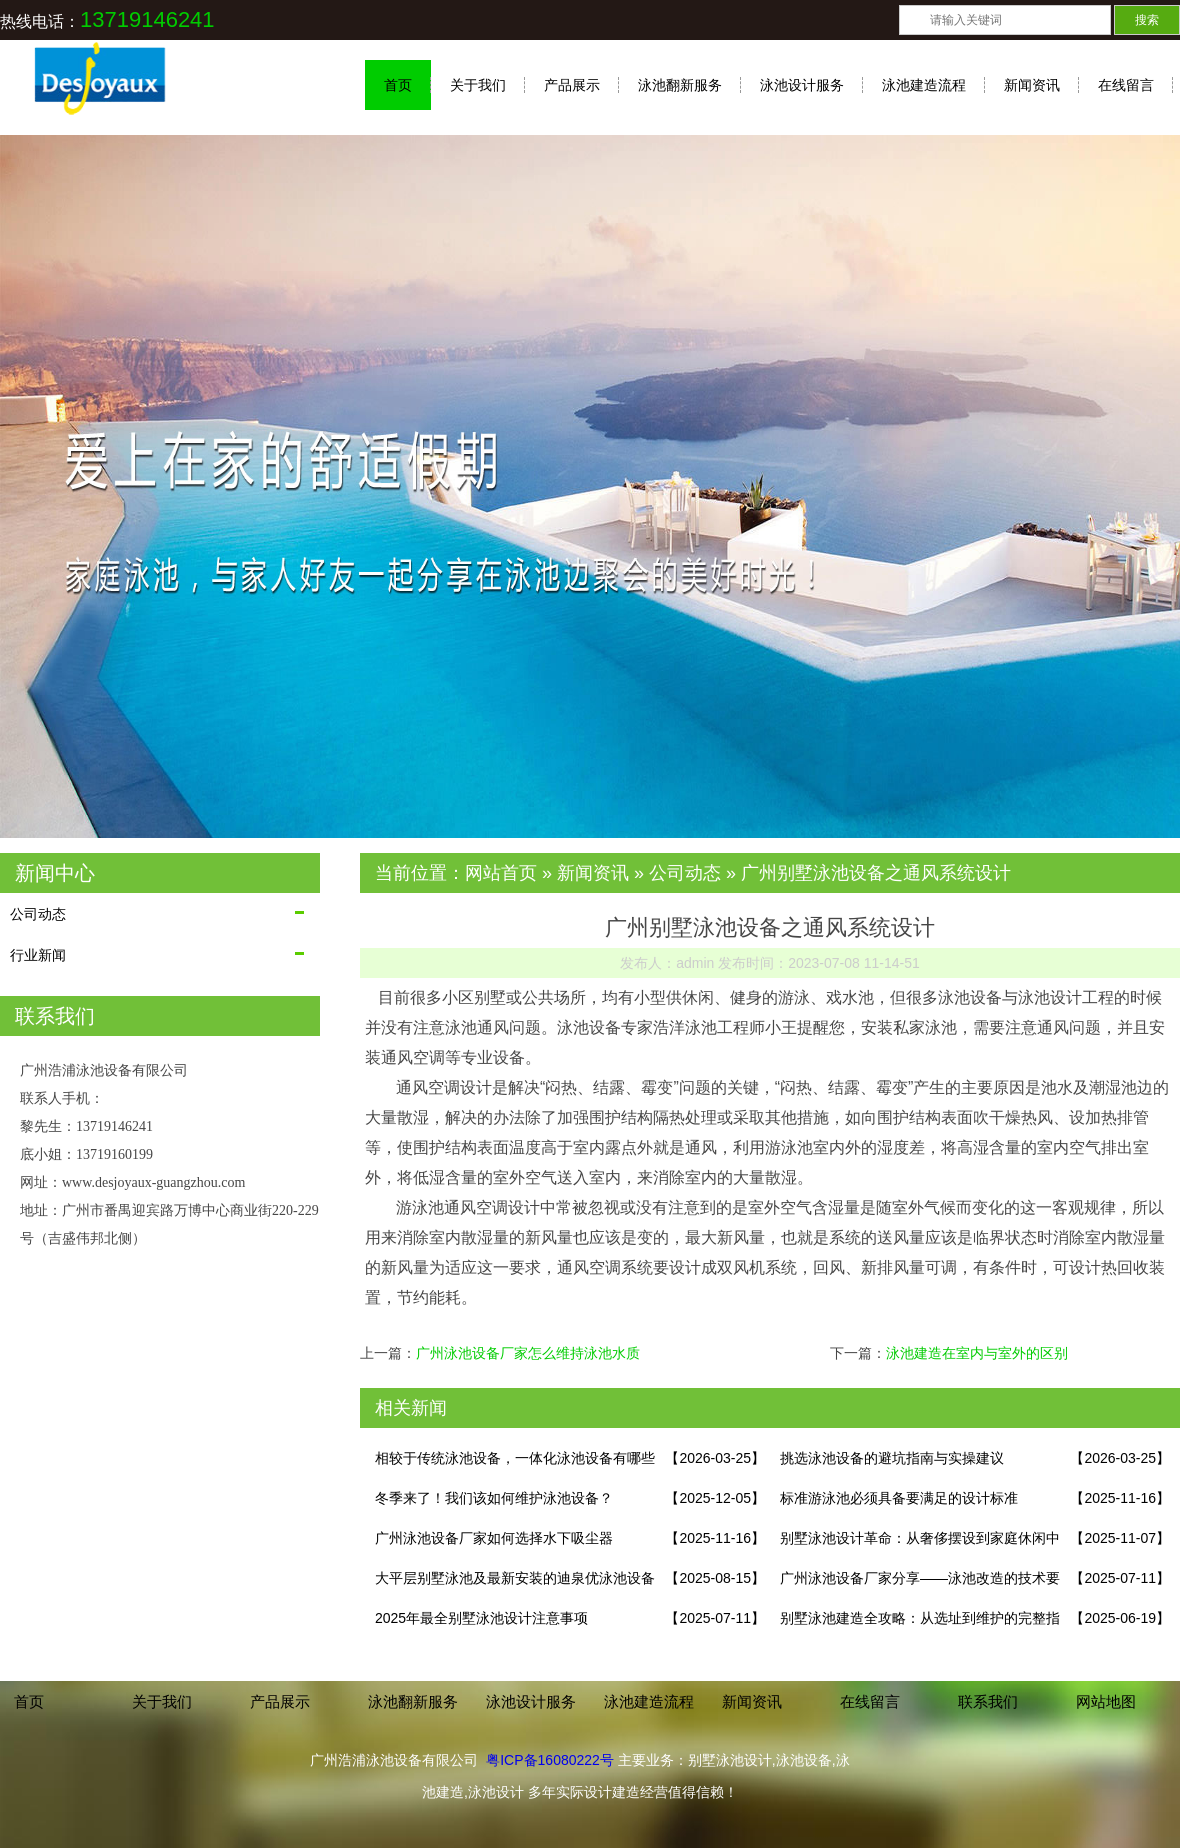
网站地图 (1106, 1701)
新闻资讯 (1032, 85)
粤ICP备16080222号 (550, 1760)
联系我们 (988, 1701)
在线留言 (1126, 85)
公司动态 (38, 914)
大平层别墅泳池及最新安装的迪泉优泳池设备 (515, 1578)
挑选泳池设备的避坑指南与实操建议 (892, 1458)
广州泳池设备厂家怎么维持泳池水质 (528, 1353)
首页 (398, 85)
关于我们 (478, 85)
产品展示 (572, 85)
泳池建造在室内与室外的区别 (977, 1353)
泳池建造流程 (924, 85)
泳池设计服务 (802, 85)
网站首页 (501, 873)
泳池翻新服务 (680, 85)
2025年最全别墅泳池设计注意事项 (481, 1618)
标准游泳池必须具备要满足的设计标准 (899, 1498)
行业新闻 (38, 955)
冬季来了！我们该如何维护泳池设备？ (494, 1498)
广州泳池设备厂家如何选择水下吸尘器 (494, 1538)
